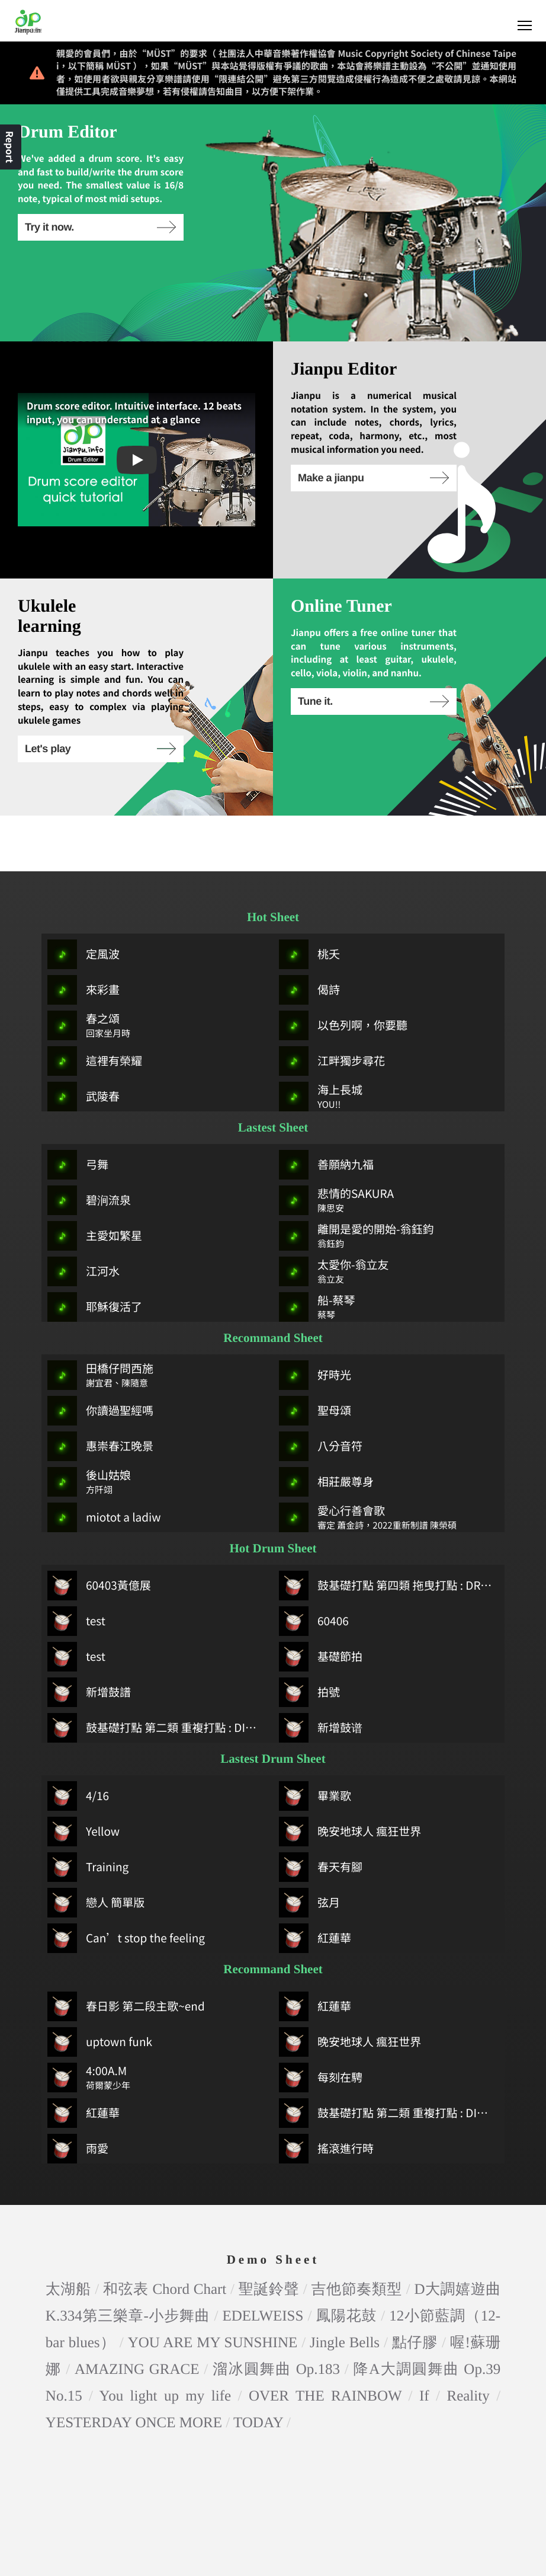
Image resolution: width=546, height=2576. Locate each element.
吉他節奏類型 (356, 2233)
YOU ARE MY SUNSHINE (213, 2286)
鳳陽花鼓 (346, 2260)
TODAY (258, 2366)
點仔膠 (415, 2286)
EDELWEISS (262, 2260)
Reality (468, 2340)
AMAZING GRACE (137, 2313)
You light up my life (165, 2340)
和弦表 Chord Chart (164, 2233)
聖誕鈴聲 (269, 2233)
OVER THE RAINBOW (325, 2340)
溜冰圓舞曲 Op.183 (276, 2313)
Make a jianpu (373, 478)
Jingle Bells (345, 2286)
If (424, 2340)
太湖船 (68, 2233)
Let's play (100, 749)
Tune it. (373, 701)
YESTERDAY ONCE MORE (134, 2366)
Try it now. (100, 227)
